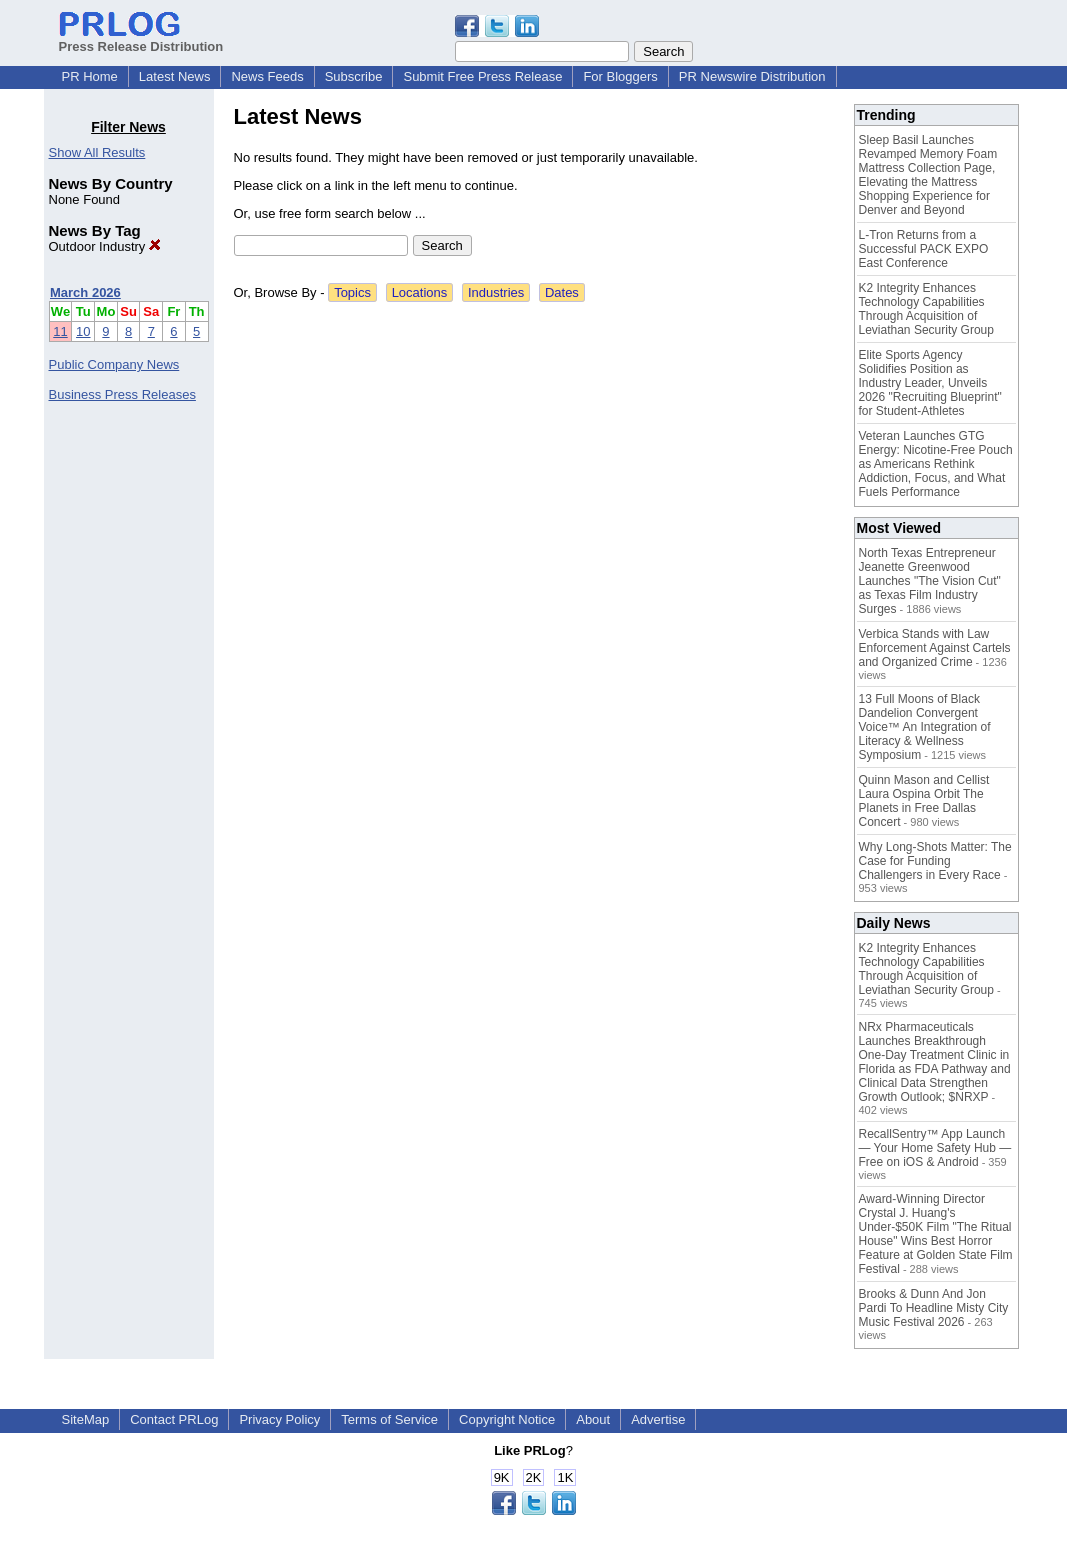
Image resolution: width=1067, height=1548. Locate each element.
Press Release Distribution (141, 39)
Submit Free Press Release (482, 76)
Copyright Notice (507, 1419)
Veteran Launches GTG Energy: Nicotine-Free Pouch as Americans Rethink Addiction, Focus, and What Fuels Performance (936, 464)
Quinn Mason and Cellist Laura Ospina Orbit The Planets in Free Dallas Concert (924, 801)
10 (83, 331)
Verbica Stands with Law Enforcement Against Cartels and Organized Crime (935, 648)
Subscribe (354, 76)
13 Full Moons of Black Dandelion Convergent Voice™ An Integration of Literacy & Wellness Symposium (925, 727)
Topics (352, 292)
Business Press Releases (122, 394)
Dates (562, 292)
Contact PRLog (174, 1419)
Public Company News (114, 364)
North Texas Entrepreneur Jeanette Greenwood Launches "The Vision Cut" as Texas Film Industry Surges (930, 581)
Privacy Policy (279, 1419)
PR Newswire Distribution (752, 76)
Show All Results (97, 152)
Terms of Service (389, 1419)
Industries (496, 292)
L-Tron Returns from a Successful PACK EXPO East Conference (924, 249)
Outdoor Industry (105, 246)
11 (60, 331)
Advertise (658, 1419)
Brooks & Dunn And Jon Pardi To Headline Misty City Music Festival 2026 (934, 1308)
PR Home (90, 76)
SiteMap (86, 1419)
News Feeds (267, 76)
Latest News (175, 76)
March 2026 (85, 292)
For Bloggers (620, 76)
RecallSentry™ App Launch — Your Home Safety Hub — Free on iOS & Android (935, 1148)
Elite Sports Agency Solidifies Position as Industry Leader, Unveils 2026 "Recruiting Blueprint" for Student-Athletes (930, 383)
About (593, 1419)
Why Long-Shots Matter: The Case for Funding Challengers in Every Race (935, 861)
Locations (420, 292)
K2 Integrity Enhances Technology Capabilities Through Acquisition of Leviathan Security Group (926, 309)
